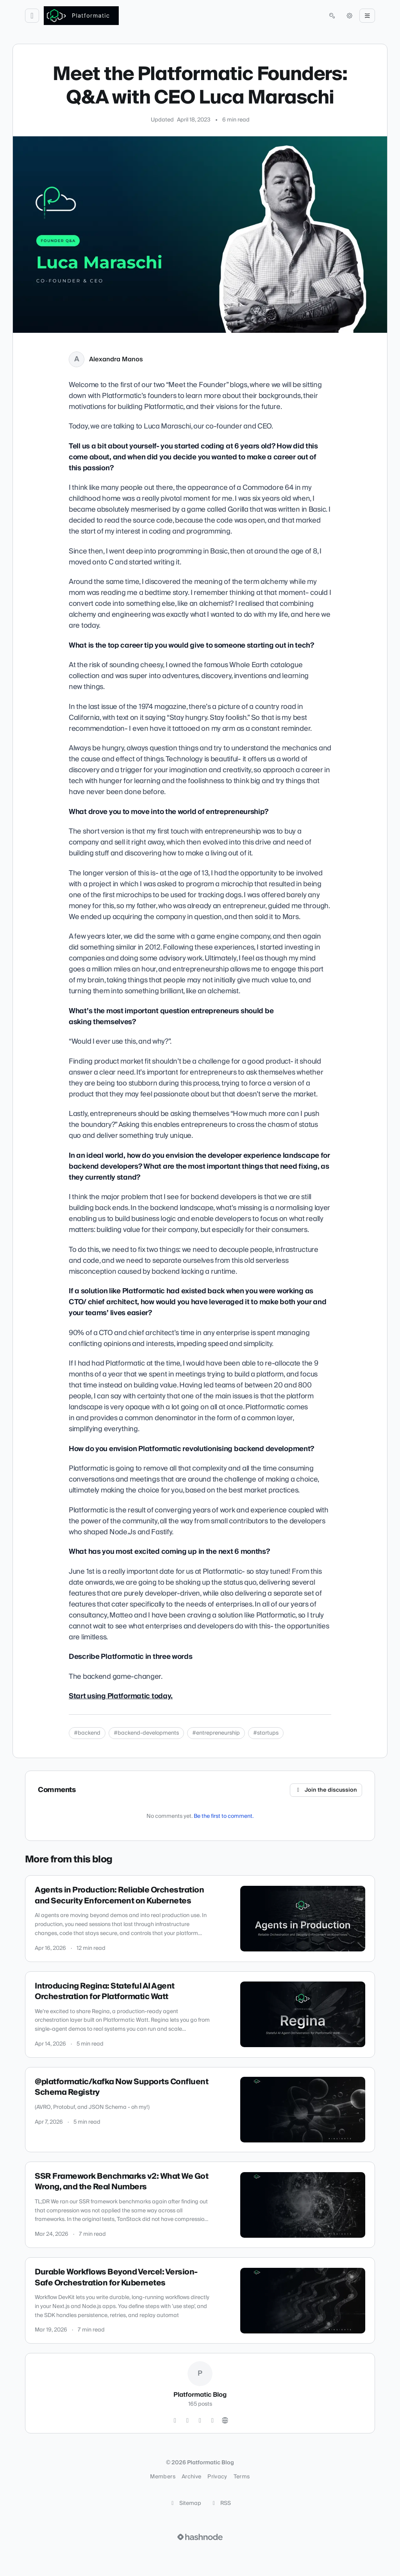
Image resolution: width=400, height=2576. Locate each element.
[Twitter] (175, 2420)
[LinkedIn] (200, 2420)
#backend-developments (146, 1733)
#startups (266, 1733)
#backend (87, 1733)
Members (162, 2476)
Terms (242, 2476)
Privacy (217, 2476)
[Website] (225, 2420)
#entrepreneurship (216, 1733)
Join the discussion (326, 1790)
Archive (191, 2476)
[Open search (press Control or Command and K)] (332, 16)
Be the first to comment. (224, 1816)
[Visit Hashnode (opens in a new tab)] (200, 2537)
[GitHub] (187, 2420)
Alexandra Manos (116, 359)
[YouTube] (212, 2420)
